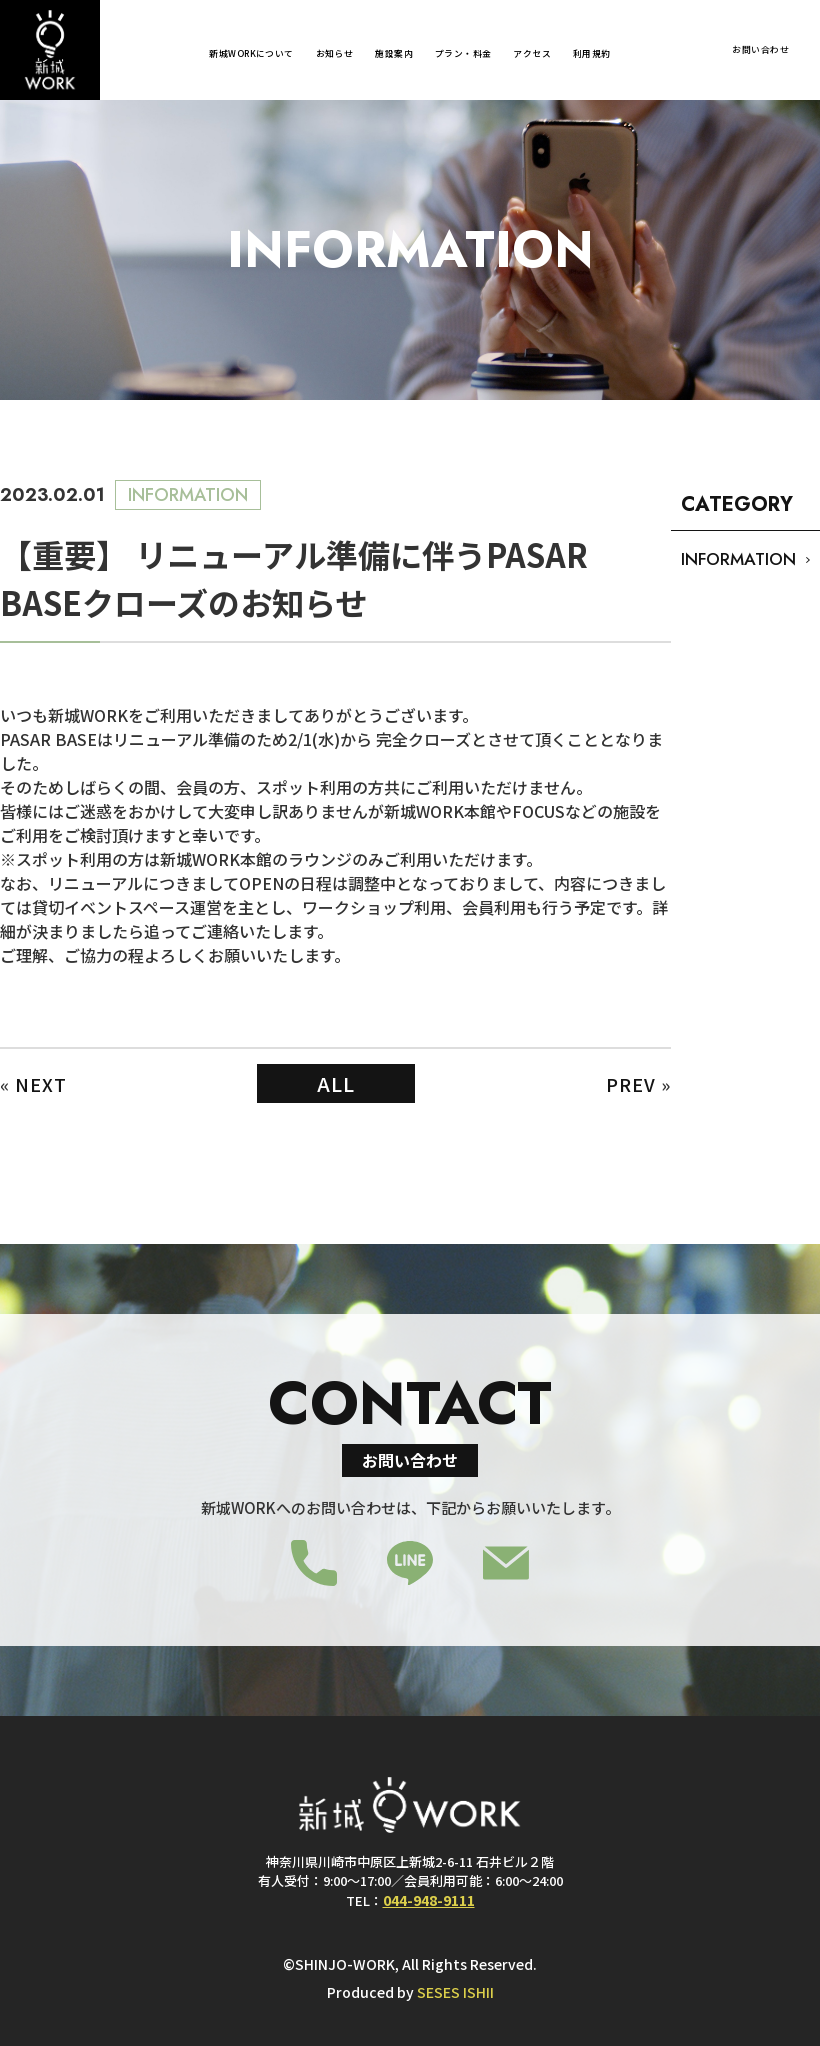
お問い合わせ (760, 49)
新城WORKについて (251, 53)
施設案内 (394, 53)
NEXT (41, 1084)
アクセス (532, 53)
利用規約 (592, 53)
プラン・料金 (463, 53)
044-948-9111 (429, 1899)
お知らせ (335, 53)
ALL (336, 1083)
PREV (631, 1084)
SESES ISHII (455, 1992)
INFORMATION (738, 559)
